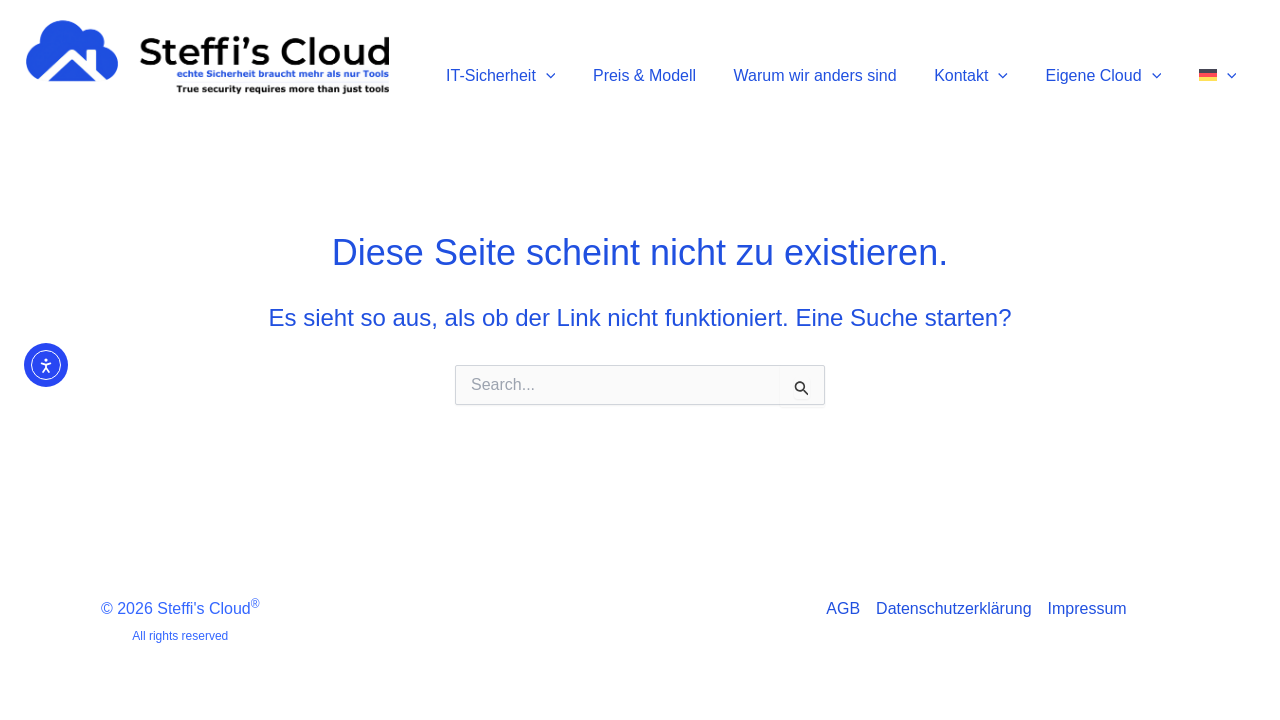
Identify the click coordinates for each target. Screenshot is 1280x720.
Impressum (1087, 608)
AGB (843, 608)
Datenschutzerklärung (954, 608)
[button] (587, 66)
